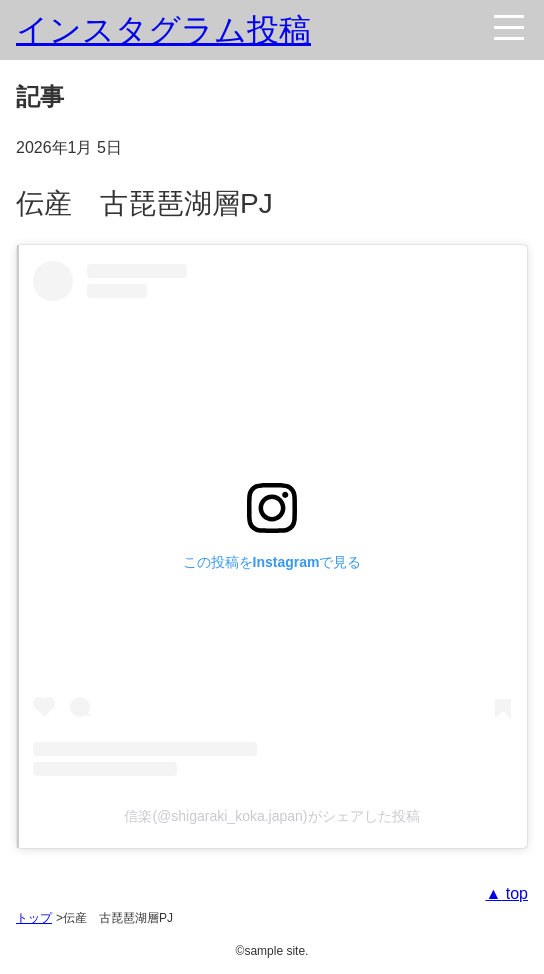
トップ (34, 918)
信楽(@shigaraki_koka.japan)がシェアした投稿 (271, 816)
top (514, 893)
